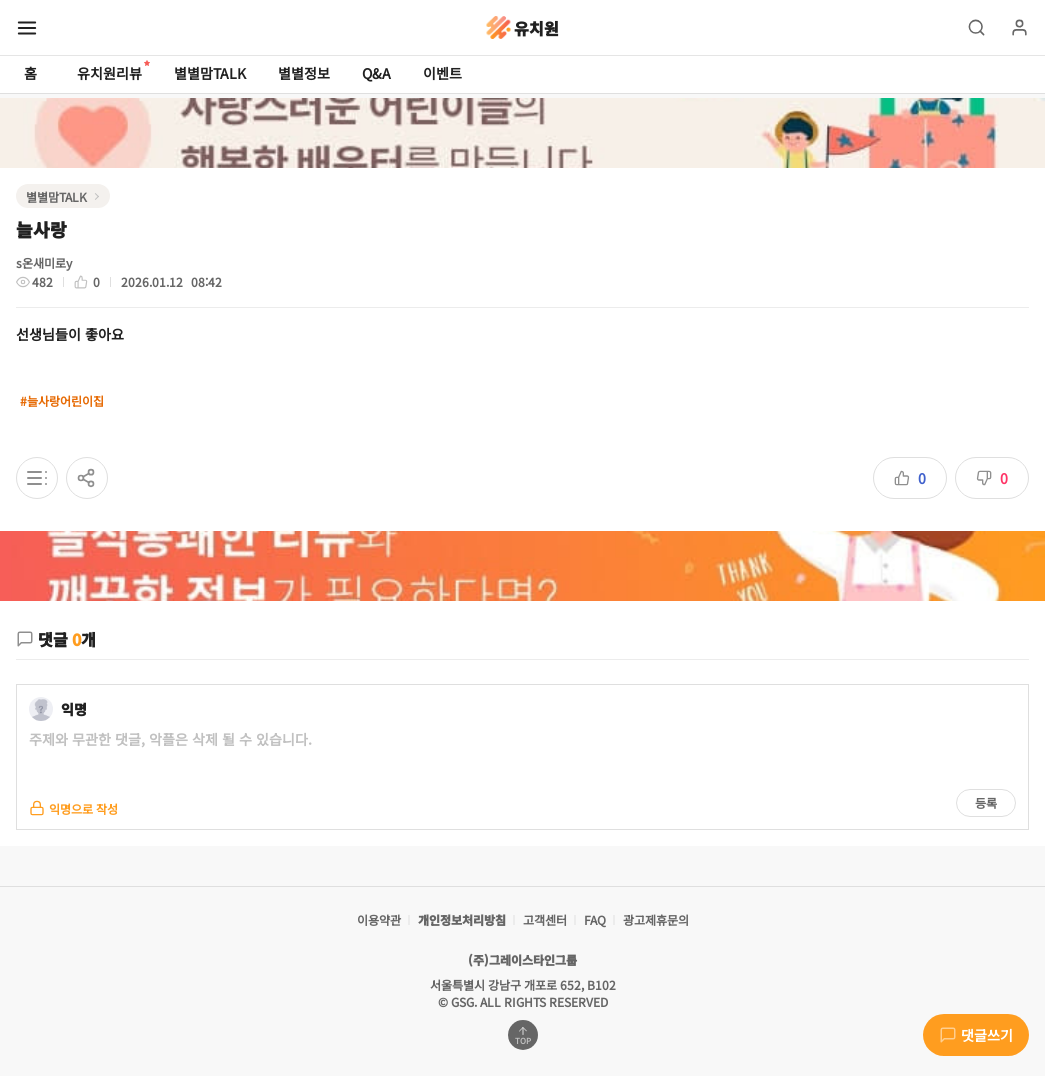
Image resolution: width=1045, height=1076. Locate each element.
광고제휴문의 (656, 919)
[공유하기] (87, 478)
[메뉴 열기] (27, 28)
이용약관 (379, 919)
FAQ (595, 919)
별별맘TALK (210, 73)
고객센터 (545, 919)
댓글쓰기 (976, 1035)
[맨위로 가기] (523, 1035)
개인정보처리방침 (462, 919)
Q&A (376, 73)
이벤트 (442, 73)
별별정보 (304, 73)
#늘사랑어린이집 (62, 400)
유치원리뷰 (109, 71)
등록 (986, 802)
